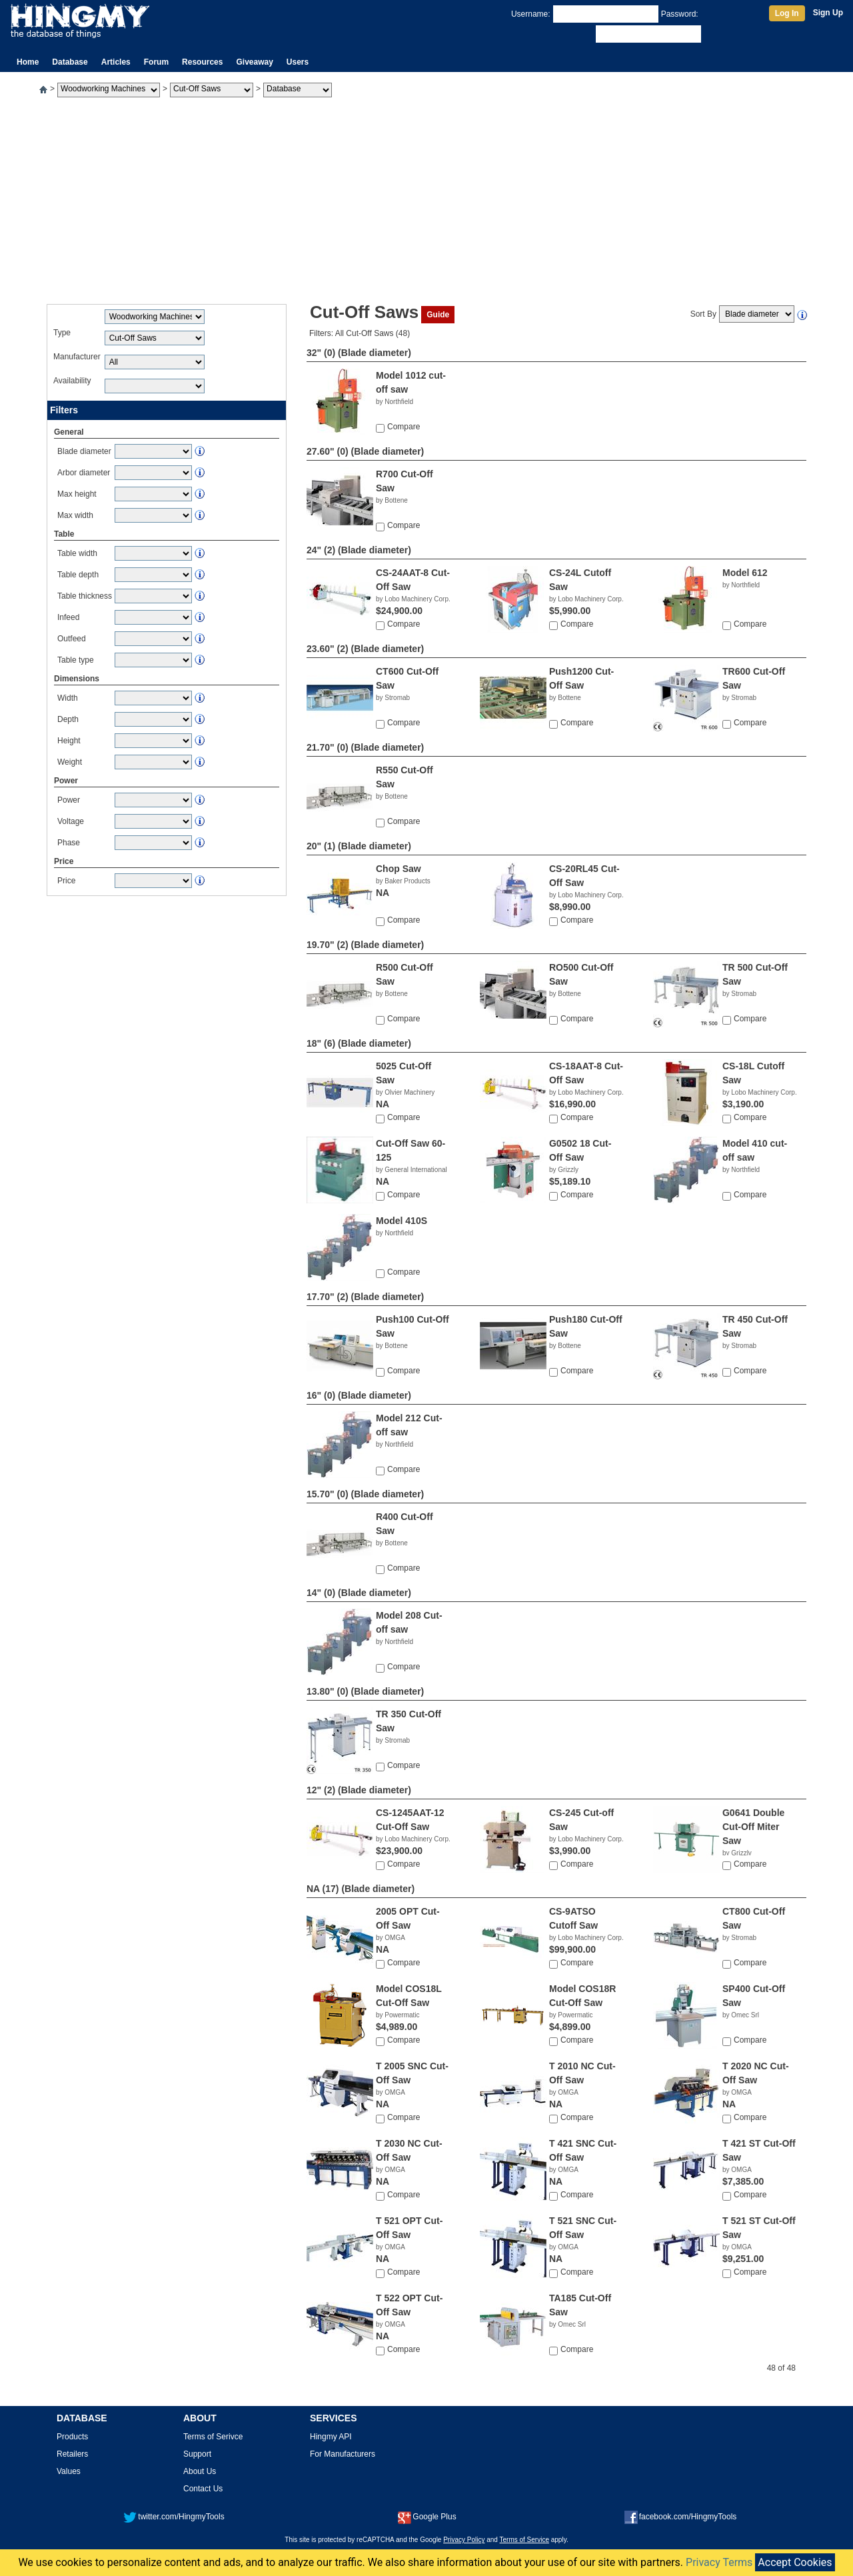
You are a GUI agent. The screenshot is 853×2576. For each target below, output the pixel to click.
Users (298, 62)
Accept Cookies (795, 2562)
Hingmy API (331, 2436)
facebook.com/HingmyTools (680, 2516)
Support (197, 2454)
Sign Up (828, 12)
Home (28, 62)
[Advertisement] (426, 197)
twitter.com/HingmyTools (173, 2516)
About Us (199, 2471)
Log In (787, 13)
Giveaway (254, 62)
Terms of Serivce (213, 2436)
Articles (116, 62)
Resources (202, 62)
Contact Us (203, 2488)
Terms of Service (524, 2539)
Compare (403, 426)
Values (69, 2471)
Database (69, 62)
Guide (437, 314)
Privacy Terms (719, 2562)
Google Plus (427, 2516)
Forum (156, 62)
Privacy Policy (463, 2539)
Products (72, 2436)
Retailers (72, 2454)
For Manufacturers (342, 2454)
